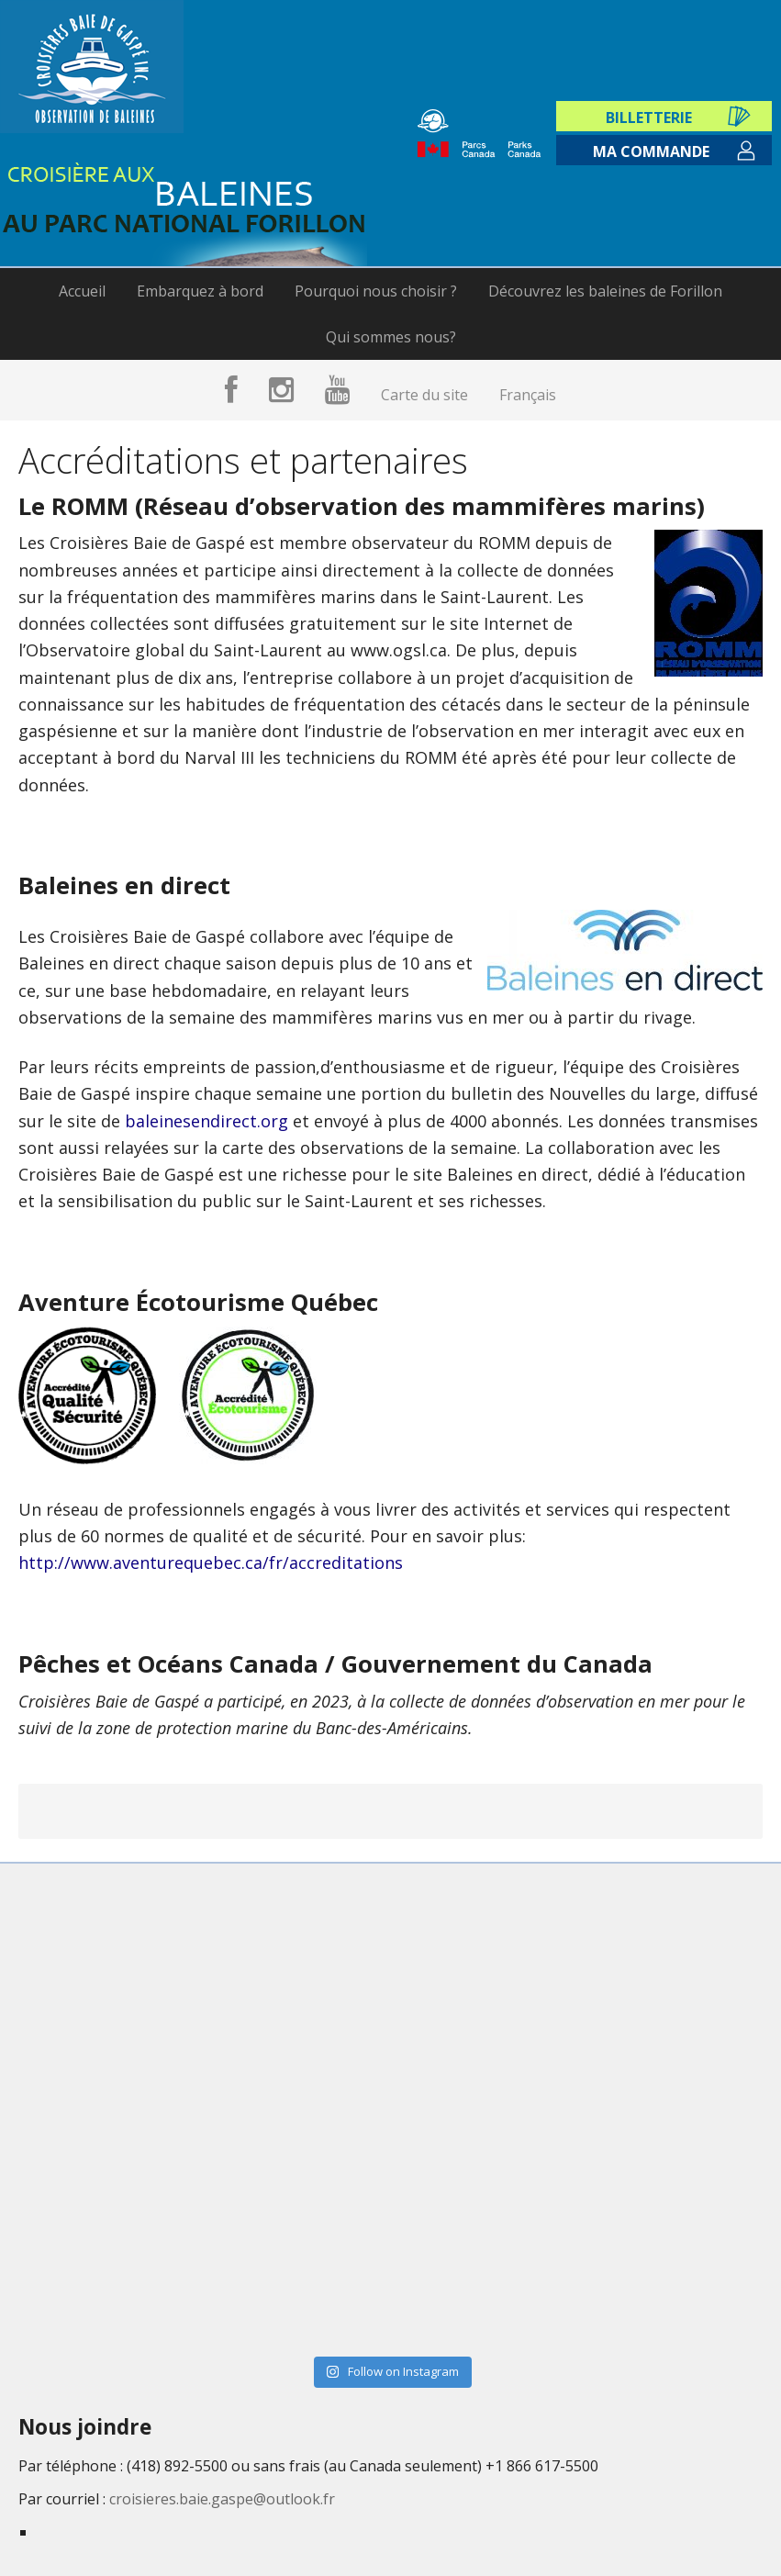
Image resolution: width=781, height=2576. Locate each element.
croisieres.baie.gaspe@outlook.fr (222, 2499)
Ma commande (650, 152)
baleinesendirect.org (206, 1121)
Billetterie (651, 102)
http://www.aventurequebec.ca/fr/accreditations (210, 1562)
